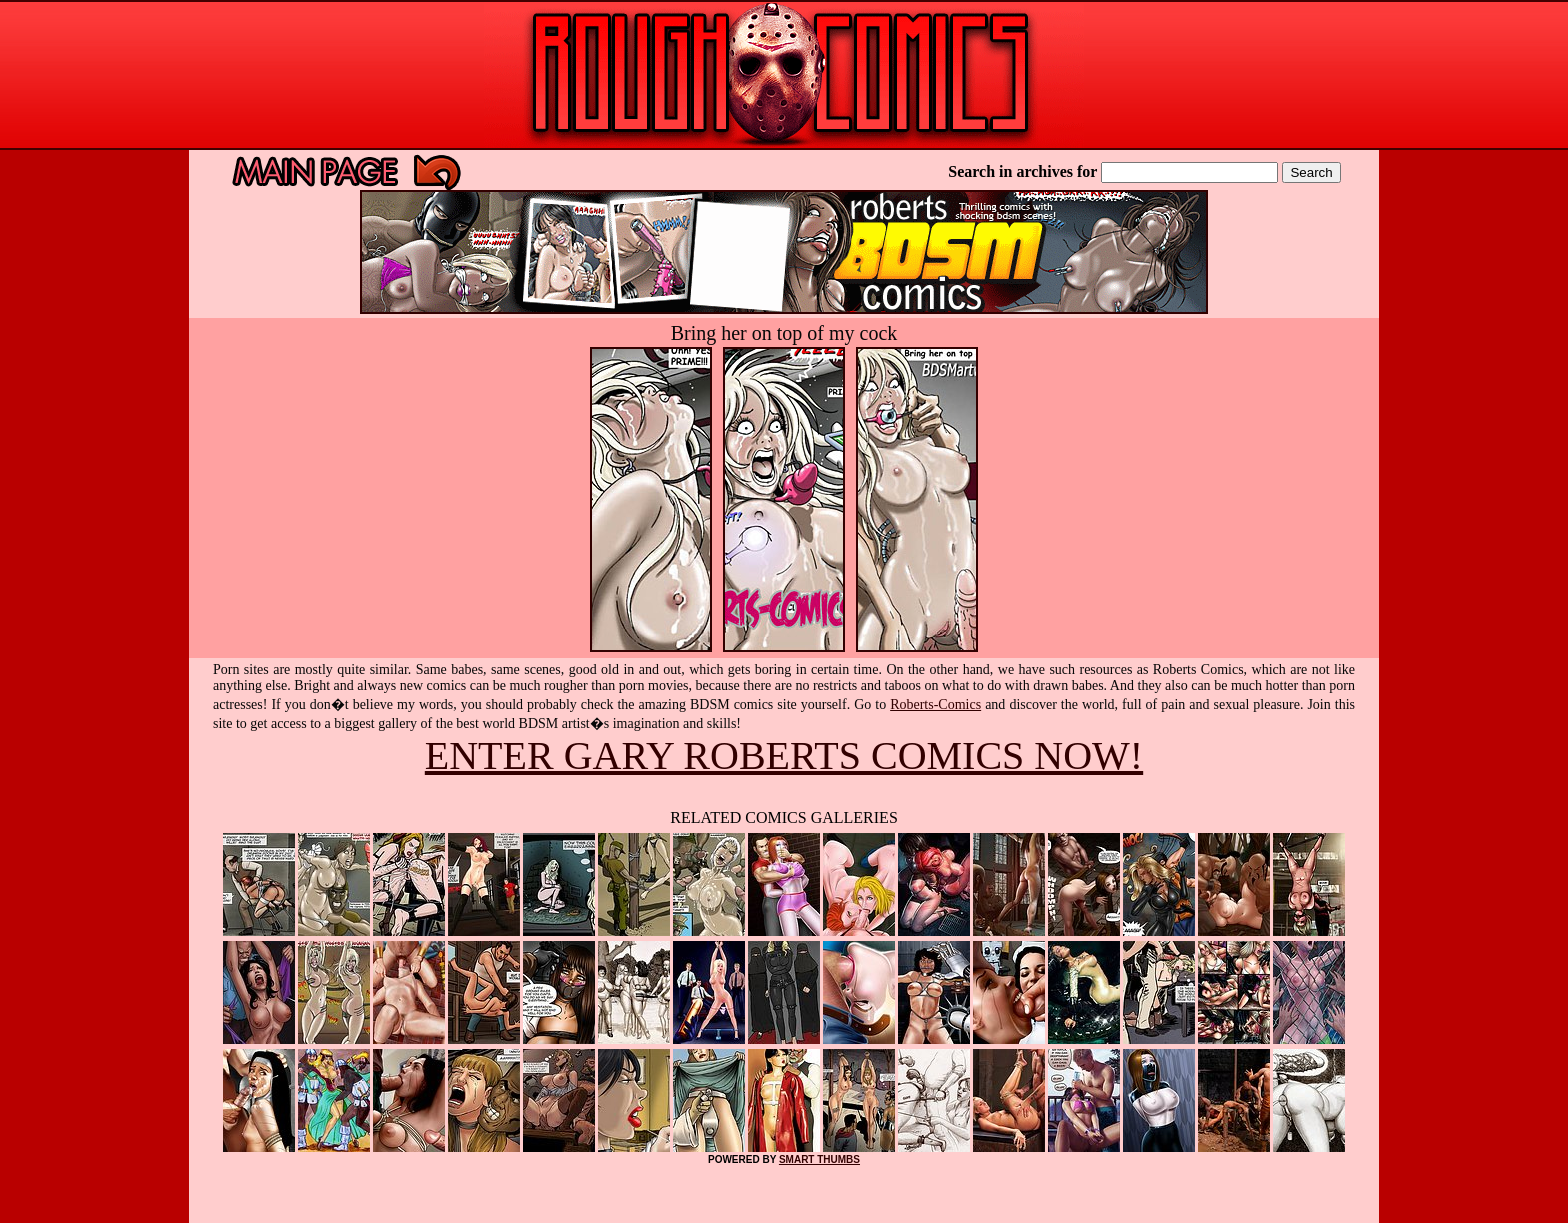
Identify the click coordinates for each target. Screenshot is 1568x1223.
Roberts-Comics (935, 704)
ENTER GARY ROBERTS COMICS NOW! (784, 755)
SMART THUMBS (819, 1159)
